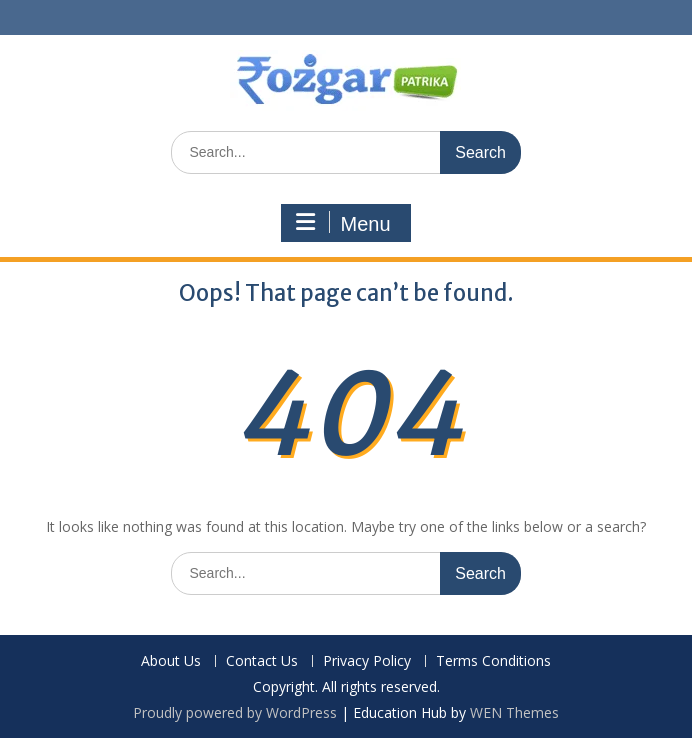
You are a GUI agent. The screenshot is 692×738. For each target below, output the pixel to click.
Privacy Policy (367, 661)
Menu (343, 223)
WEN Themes (514, 712)
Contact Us (262, 661)
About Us (171, 661)
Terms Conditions (493, 661)
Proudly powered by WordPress (235, 712)
